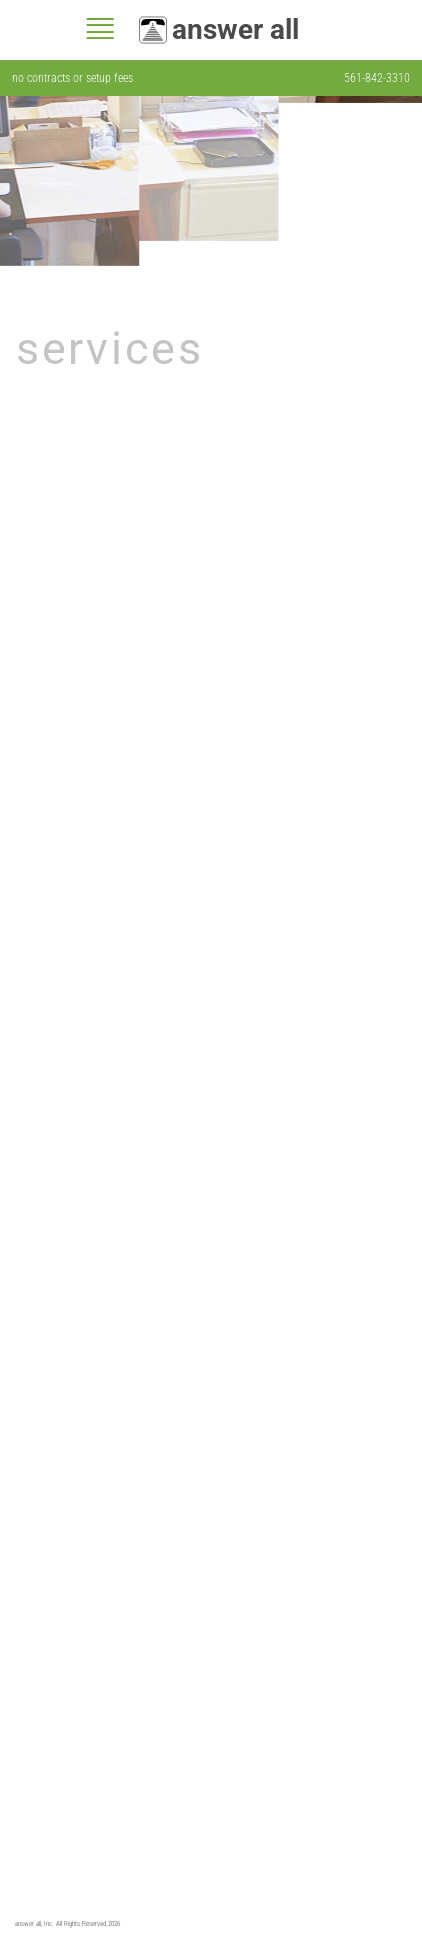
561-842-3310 (377, 78)
